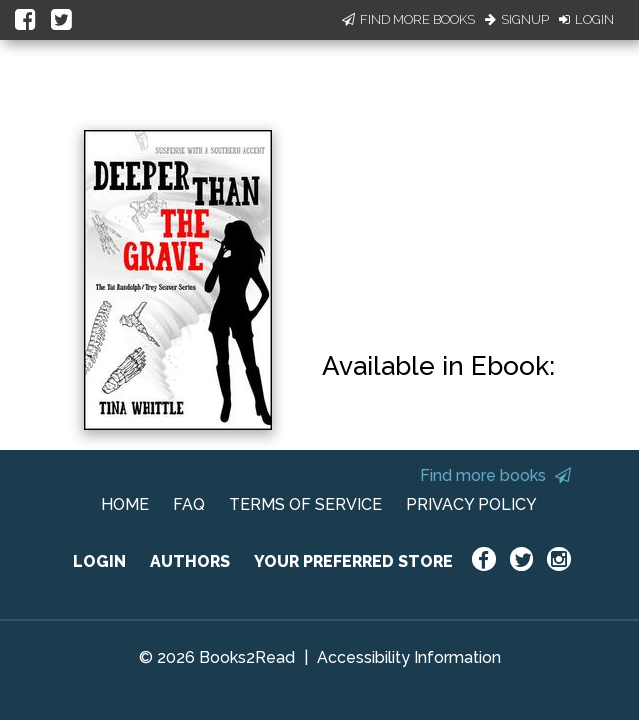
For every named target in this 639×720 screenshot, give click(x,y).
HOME (125, 504)
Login (586, 19)
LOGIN (99, 561)
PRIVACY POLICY (471, 504)
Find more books (495, 475)
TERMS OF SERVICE (305, 504)
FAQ (189, 504)
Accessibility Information (409, 657)
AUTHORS (190, 561)
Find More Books (408, 19)
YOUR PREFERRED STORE (353, 561)
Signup (517, 19)
